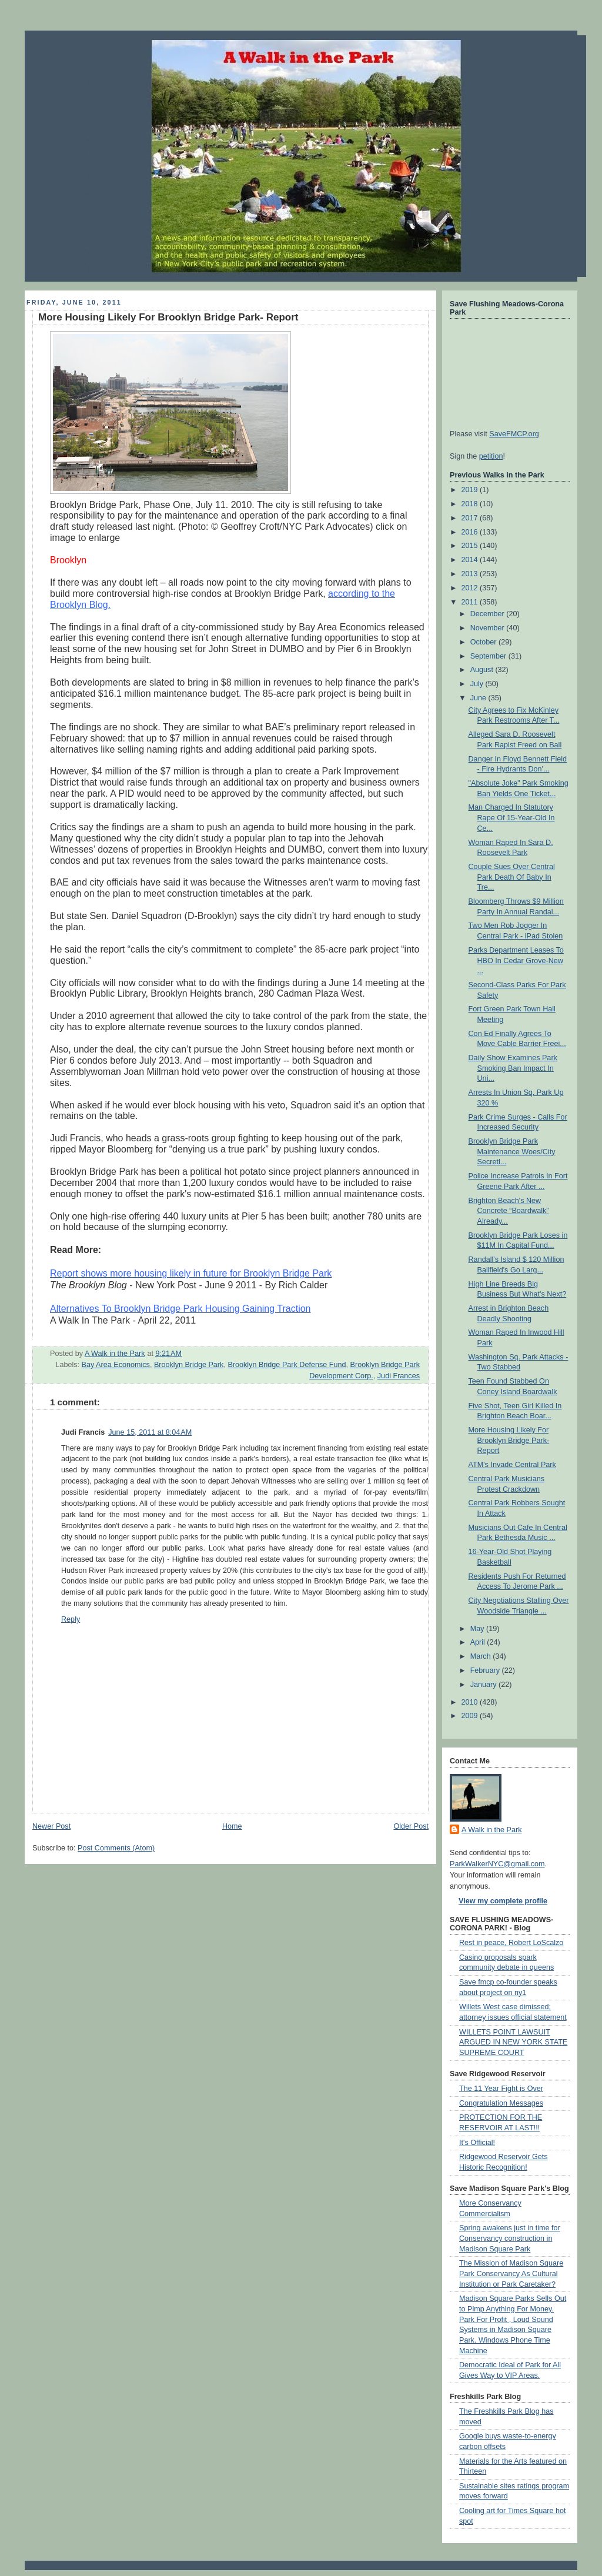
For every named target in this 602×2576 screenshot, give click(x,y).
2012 (470, 588)
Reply (70, 1619)
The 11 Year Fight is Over (501, 2088)
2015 (470, 546)
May (478, 1629)
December (488, 614)
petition (491, 456)
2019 (470, 490)
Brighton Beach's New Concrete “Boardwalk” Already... (509, 1211)
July (478, 684)
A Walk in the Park (491, 1830)
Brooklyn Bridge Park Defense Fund (287, 1365)
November (488, 628)
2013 (470, 574)
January (484, 1684)
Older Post (411, 1826)
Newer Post (51, 1826)
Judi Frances (398, 1376)
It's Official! (477, 2143)
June (479, 698)
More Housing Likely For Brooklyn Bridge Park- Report (509, 1440)
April (478, 1642)
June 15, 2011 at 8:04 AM (150, 1432)
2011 (470, 602)
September (489, 656)
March (481, 1656)
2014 (470, 560)
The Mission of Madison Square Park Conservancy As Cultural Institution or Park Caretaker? (511, 2273)
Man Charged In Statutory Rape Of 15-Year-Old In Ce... (512, 817)
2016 (470, 532)
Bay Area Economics (116, 1365)
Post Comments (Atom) (116, 1848)
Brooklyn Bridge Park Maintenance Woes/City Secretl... (512, 1151)
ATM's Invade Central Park (512, 1465)
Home (232, 1826)
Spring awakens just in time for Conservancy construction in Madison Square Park (509, 2238)
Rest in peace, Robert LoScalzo (511, 1943)
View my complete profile (503, 1901)
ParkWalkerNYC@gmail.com (497, 1864)
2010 (470, 1702)
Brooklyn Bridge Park (188, 1365)
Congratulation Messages (501, 2103)
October (484, 642)
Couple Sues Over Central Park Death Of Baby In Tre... (512, 877)
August (483, 670)
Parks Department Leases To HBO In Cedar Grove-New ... (516, 960)
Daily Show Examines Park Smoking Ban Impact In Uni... (513, 1068)
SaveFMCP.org (514, 434)
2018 (470, 504)
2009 (470, 1716)
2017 (470, 518)
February (486, 1670)
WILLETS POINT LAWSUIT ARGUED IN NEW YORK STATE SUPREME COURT (513, 2042)
